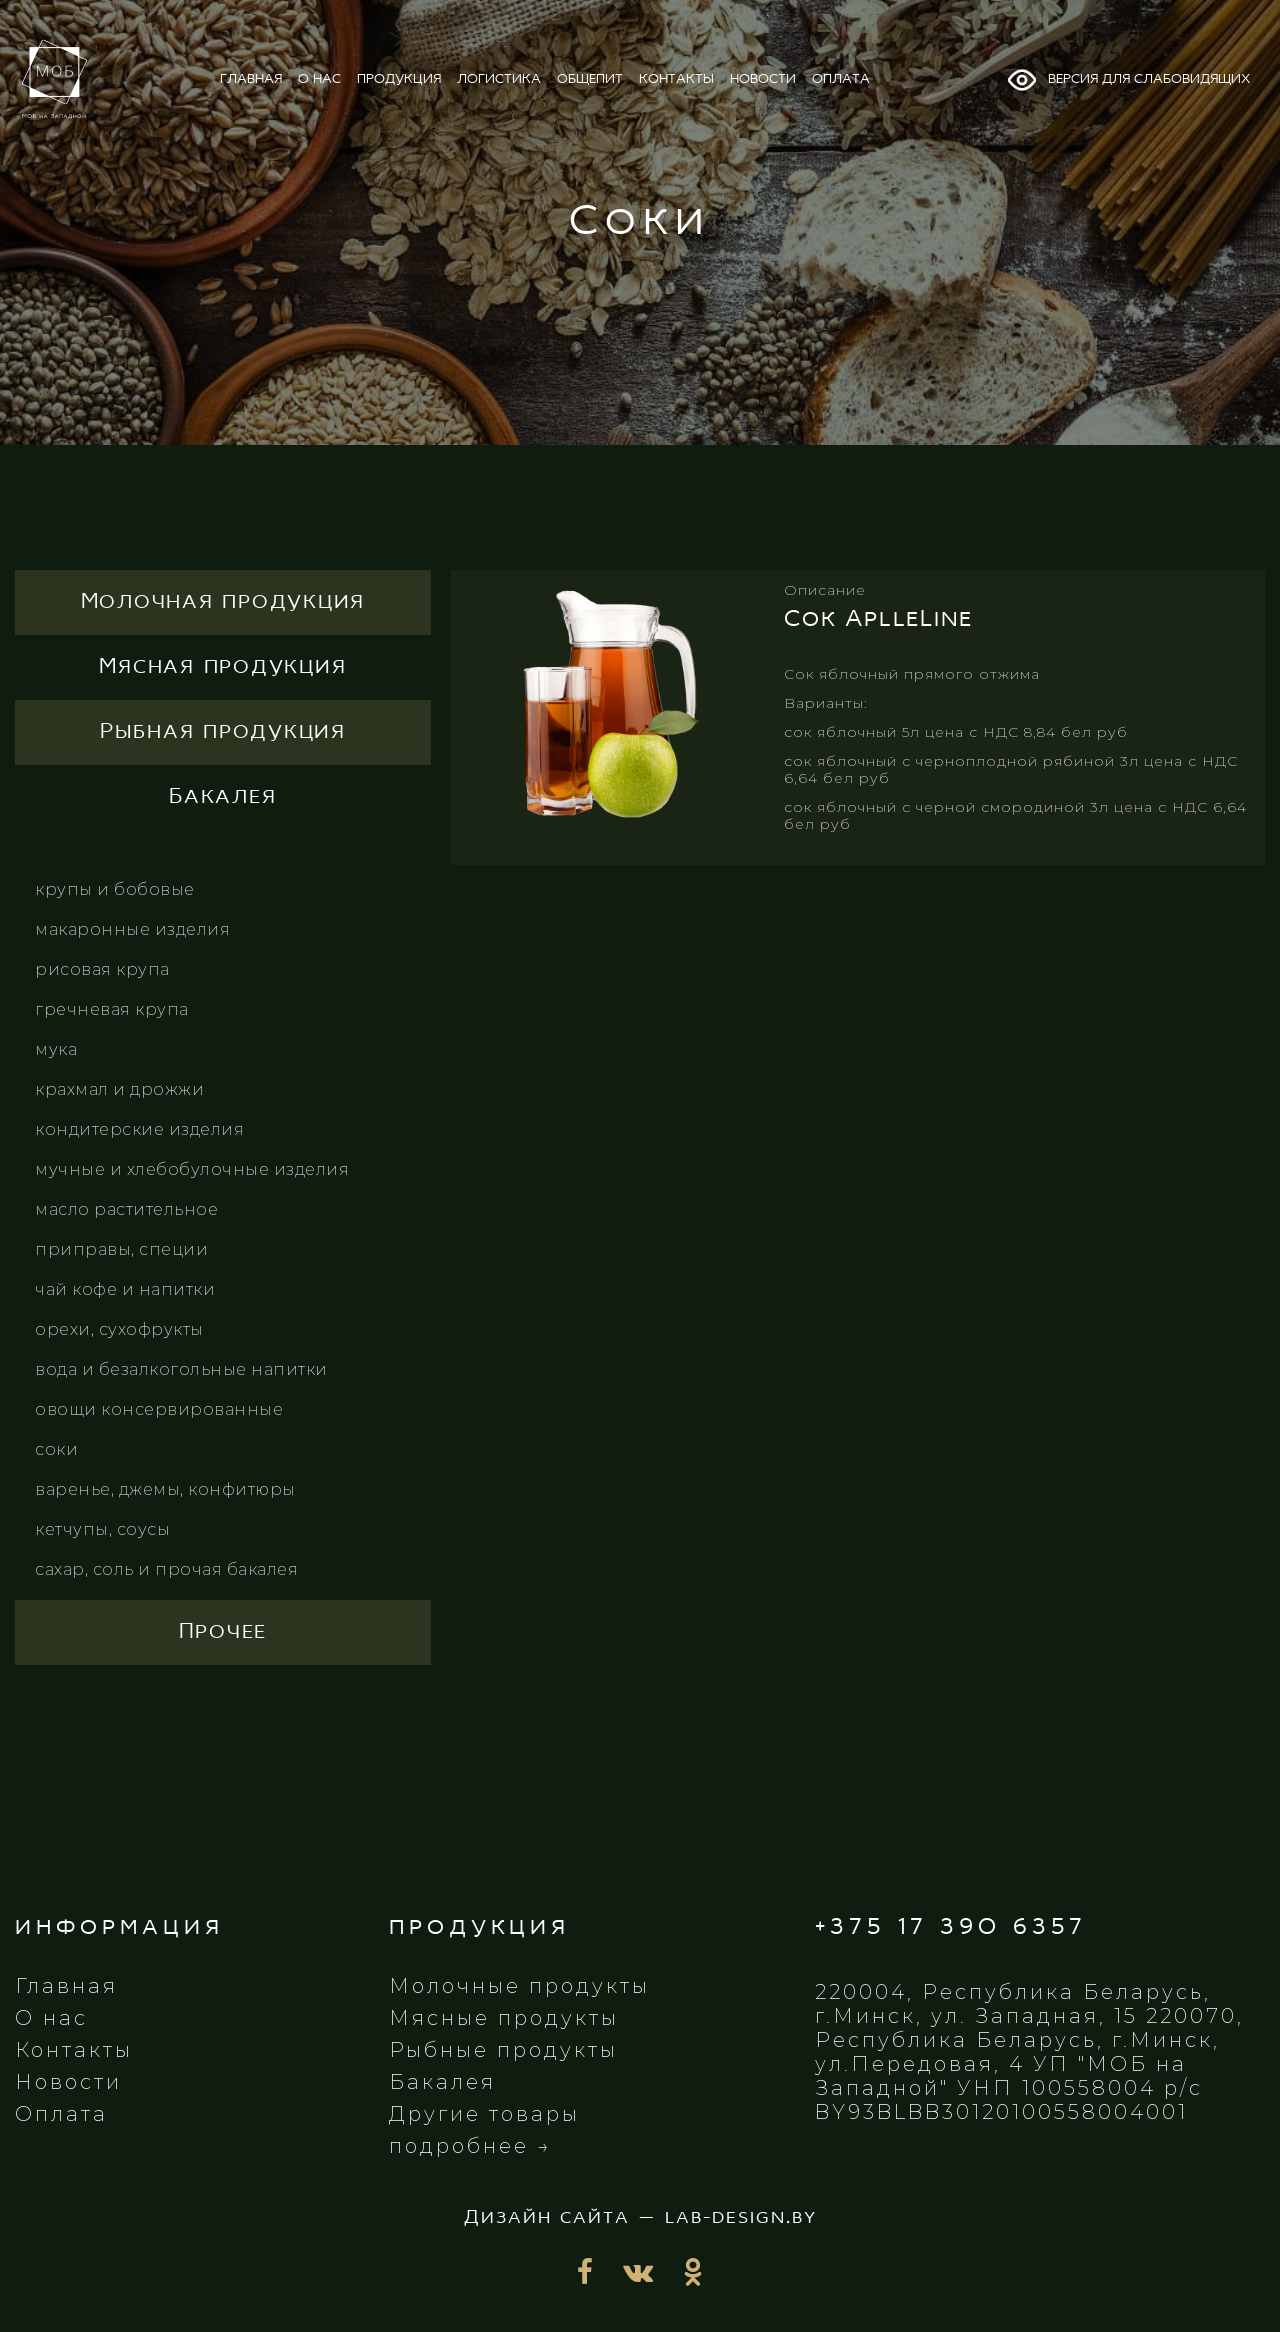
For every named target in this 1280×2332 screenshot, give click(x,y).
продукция (399, 79)
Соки (56, 1449)
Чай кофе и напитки (125, 1289)
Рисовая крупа (102, 969)
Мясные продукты (504, 2018)
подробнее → (470, 2146)
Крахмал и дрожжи (119, 1089)
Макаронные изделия (132, 929)
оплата (841, 79)
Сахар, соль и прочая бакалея (166, 1569)
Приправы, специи (121, 1249)
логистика (499, 79)
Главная (66, 1986)
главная (251, 79)
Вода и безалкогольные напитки (181, 1369)
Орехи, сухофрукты (119, 1329)
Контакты (74, 2050)
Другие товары (484, 2114)
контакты (676, 79)
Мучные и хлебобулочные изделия (192, 1169)
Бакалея (442, 2082)
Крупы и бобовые (115, 889)
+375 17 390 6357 (951, 1927)
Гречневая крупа (112, 1009)
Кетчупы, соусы (102, 1529)
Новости (68, 2082)
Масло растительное (126, 1209)
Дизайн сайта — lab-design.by (640, 2218)
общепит (590, 79)
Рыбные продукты (503, 2050)
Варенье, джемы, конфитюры (165, 1489)
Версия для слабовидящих (1128, 80)
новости (763, 79)
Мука (56, 1049)
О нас (51, 2018)
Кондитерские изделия (139, 1129)
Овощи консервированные (159, 1409)
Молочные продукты (519, 1986)
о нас (319, 79)
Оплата (61, 2114)
